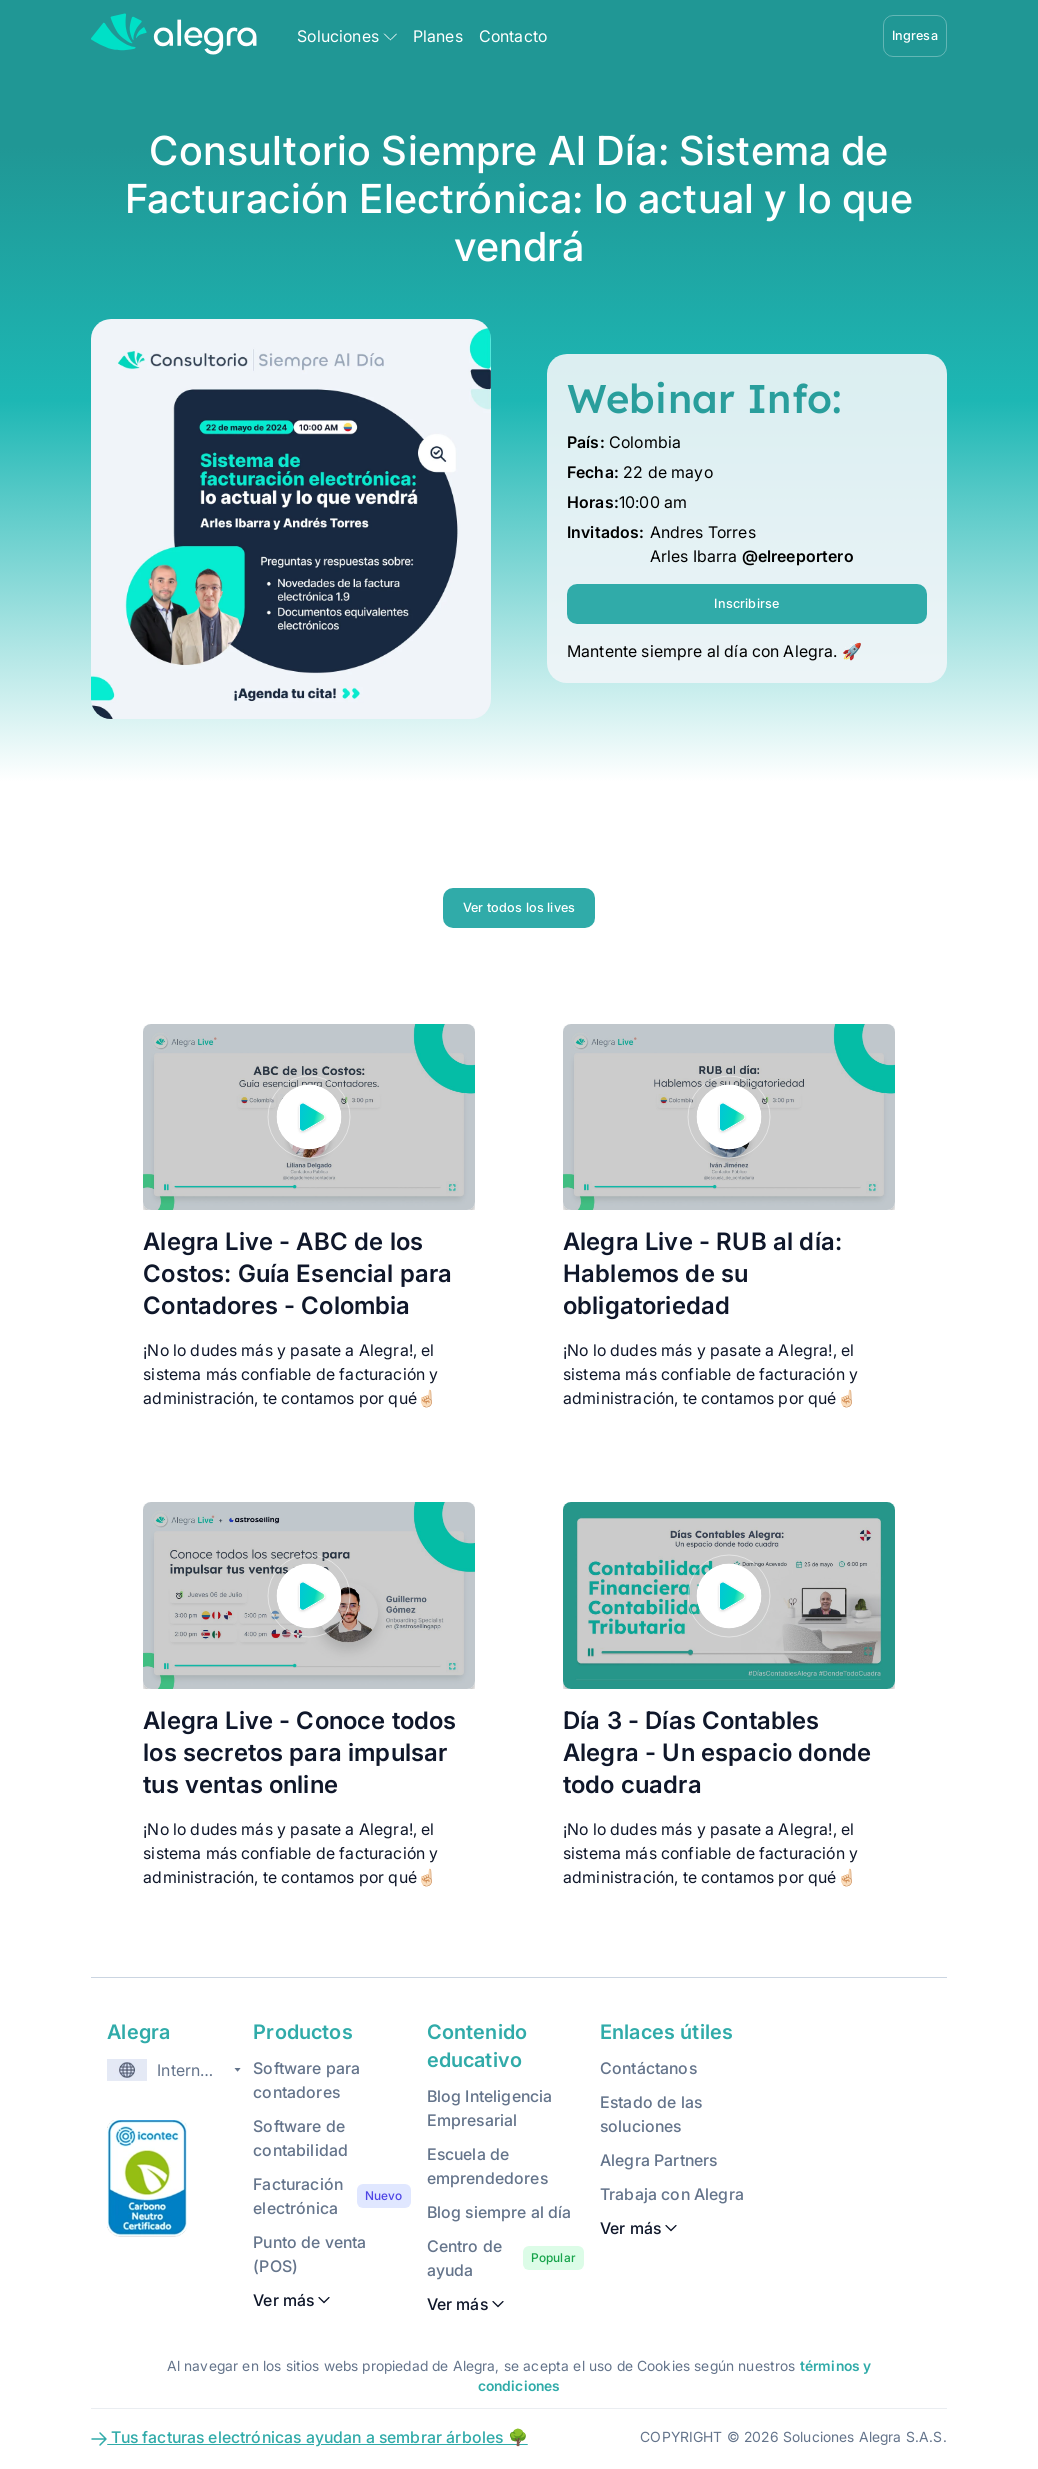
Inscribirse (746, 603)
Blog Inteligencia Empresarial (490, 2108)
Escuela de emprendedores (487, 2166)
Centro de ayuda (464, 2258)
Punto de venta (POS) (309, 2254)
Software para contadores (306, 2080)
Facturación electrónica (298, 2196)
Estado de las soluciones (651, 2114)
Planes (438, 36)
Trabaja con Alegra (672, 2194)
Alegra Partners (658, 2160)
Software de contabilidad (300, 2138)
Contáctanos (648, 2068)
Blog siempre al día (499, 2212)
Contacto (513, 36)
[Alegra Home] (174, 34)
